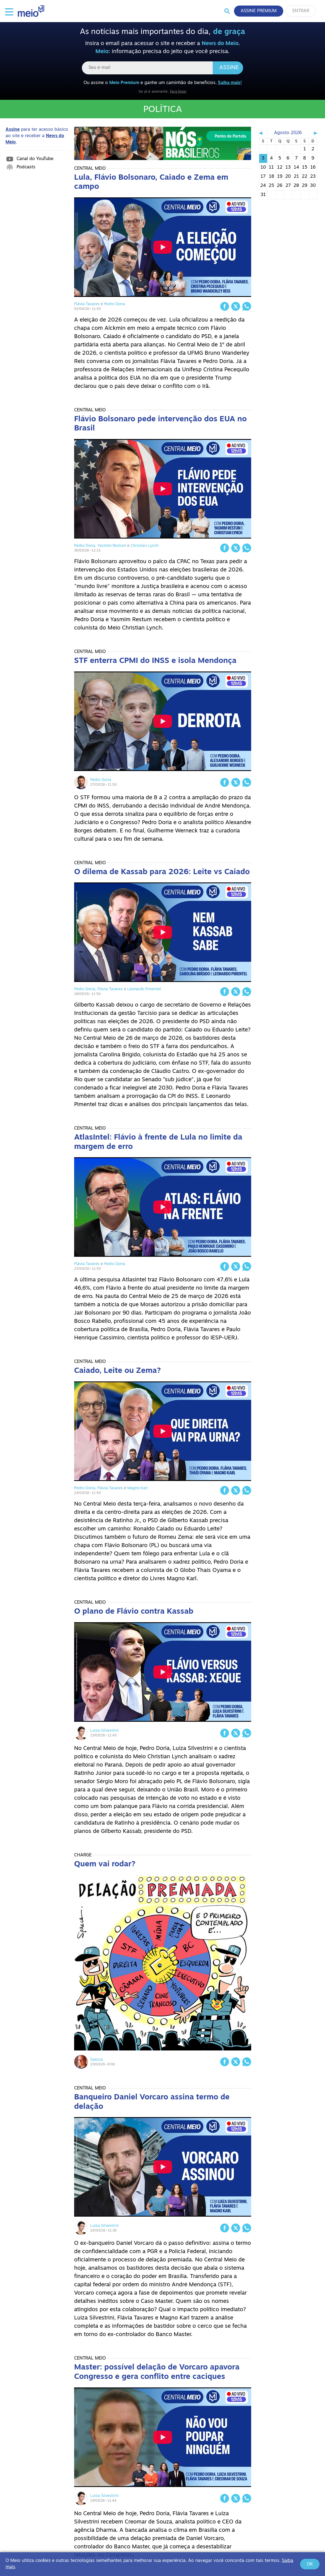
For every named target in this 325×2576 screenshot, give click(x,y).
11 (271, 167)
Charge (83, 1855)
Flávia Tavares (87, 304)
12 (279, 167)
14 (296, 167)
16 (313, 167)
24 (263, 186)
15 (304, 167)
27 (288, 186)
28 (296, 186)
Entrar (300, 11)
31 (263, 195)
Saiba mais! (230, 83)
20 (288, 176)
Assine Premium (259, 11)
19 (279, 176)
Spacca (96, 2060)
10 (263, 167)
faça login (178, 91)
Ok (310, 2564)
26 (279, 186)
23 (313, 176)
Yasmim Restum (111, 546)
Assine (229, 67)
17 (263, 176)
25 (271, 186)
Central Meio (90, 168)
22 (304, 176)
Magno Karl (137, 1488)
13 (288, 167)
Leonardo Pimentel (144, 989)
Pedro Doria (114, 304)
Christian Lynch (144, 546)
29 (304, 186)
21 (296, 176)
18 (271, 176)
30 (313, 186)
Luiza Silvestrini (104, 1731)
